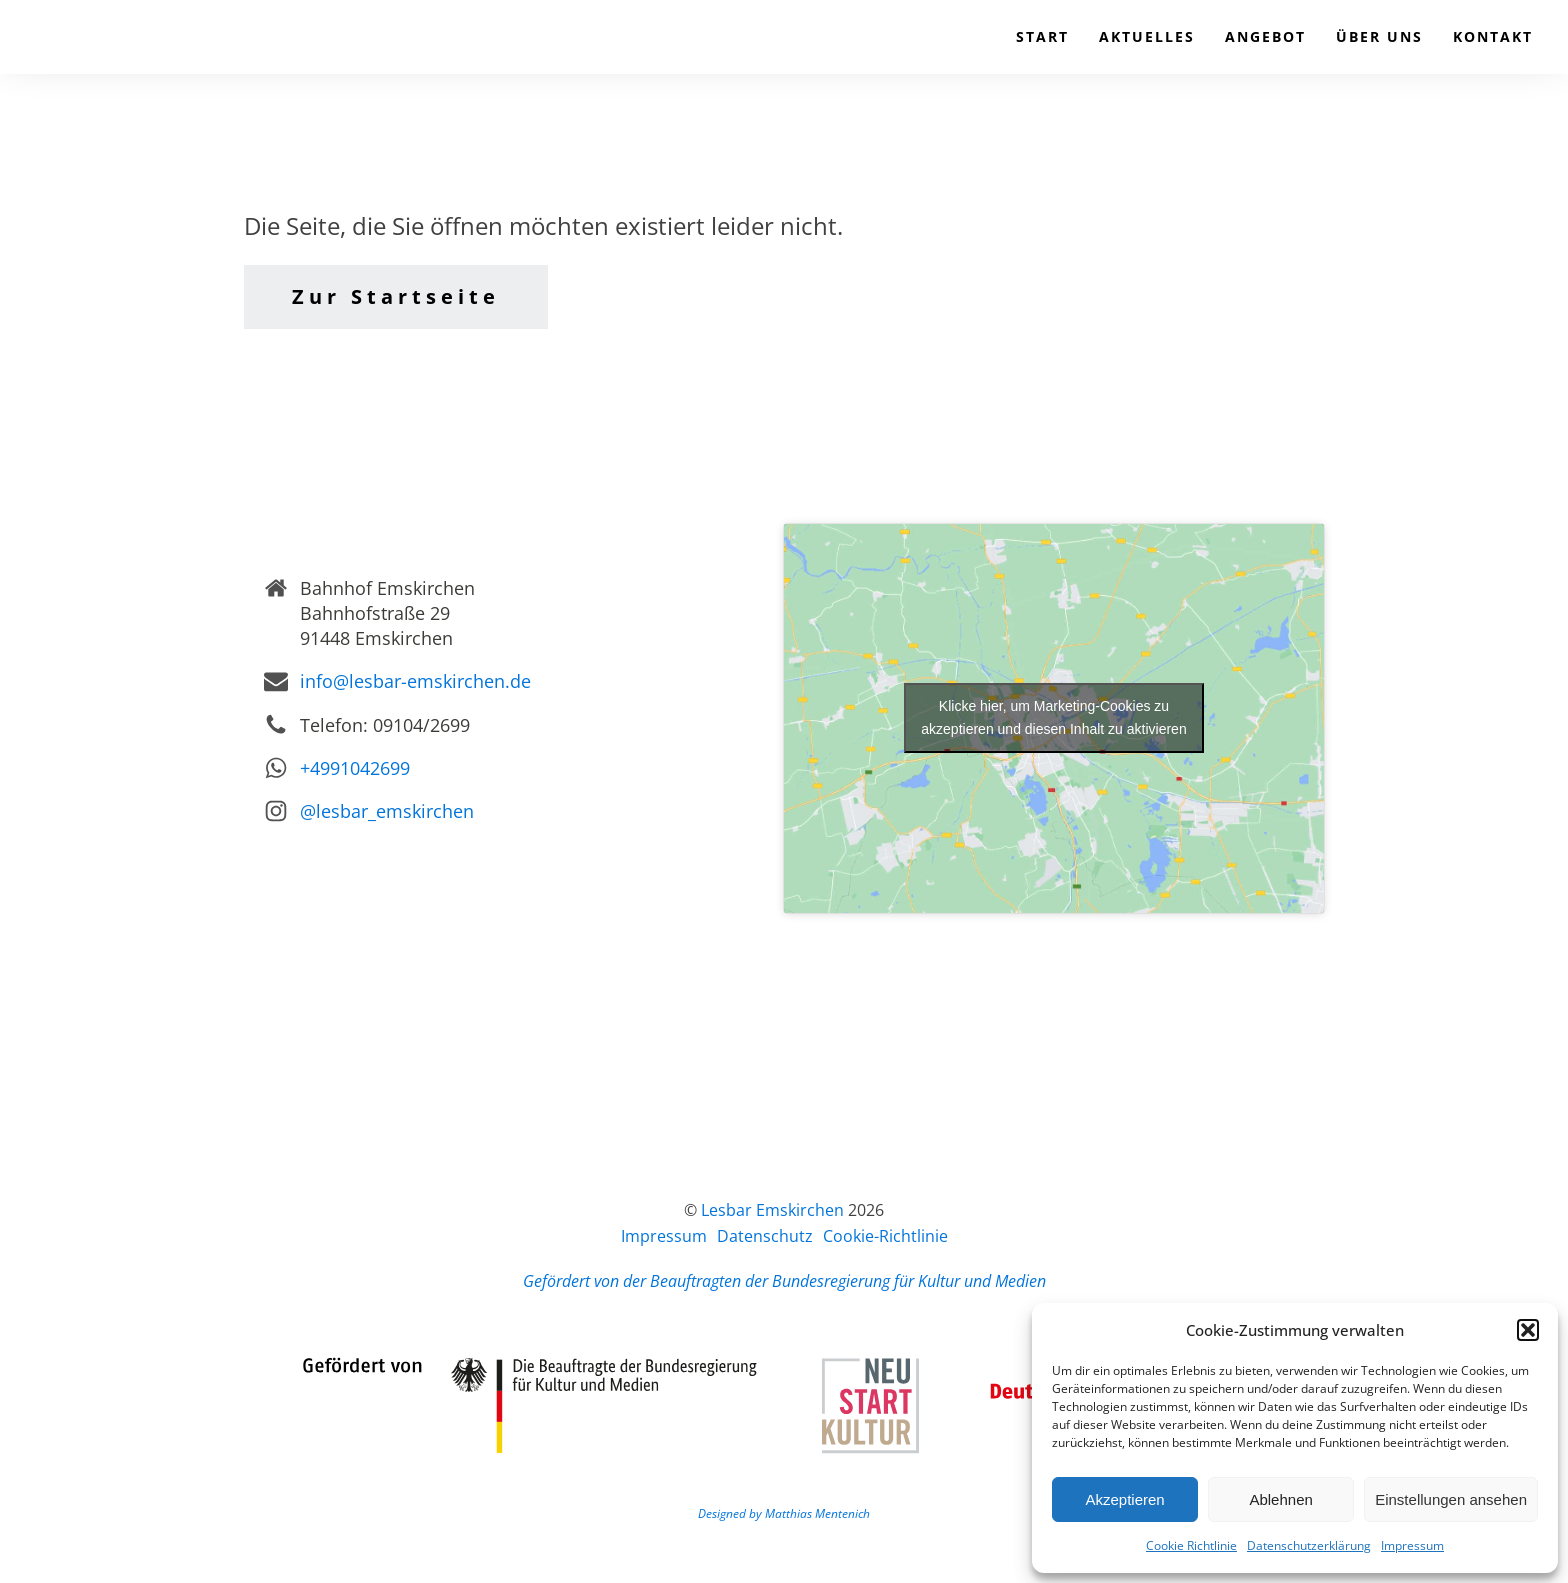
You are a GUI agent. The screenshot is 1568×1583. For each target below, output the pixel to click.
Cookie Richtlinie (1191, 1545)
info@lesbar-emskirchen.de (415, 681)
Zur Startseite (396, 296)
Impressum (1412, 1545)
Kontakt (1493, 36)
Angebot (1265, 36)
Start (1042, 36)
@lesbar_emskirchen (387, 811)
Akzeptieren (1124, 1499)
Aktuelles (1147, 36)
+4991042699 (355, 768)
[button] (1528, 1330)
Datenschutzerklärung (1309, 1545)
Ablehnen (1280, 1499)
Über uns (1379, 36)
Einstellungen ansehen (1451, 1499)
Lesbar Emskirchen (772, 1210)
